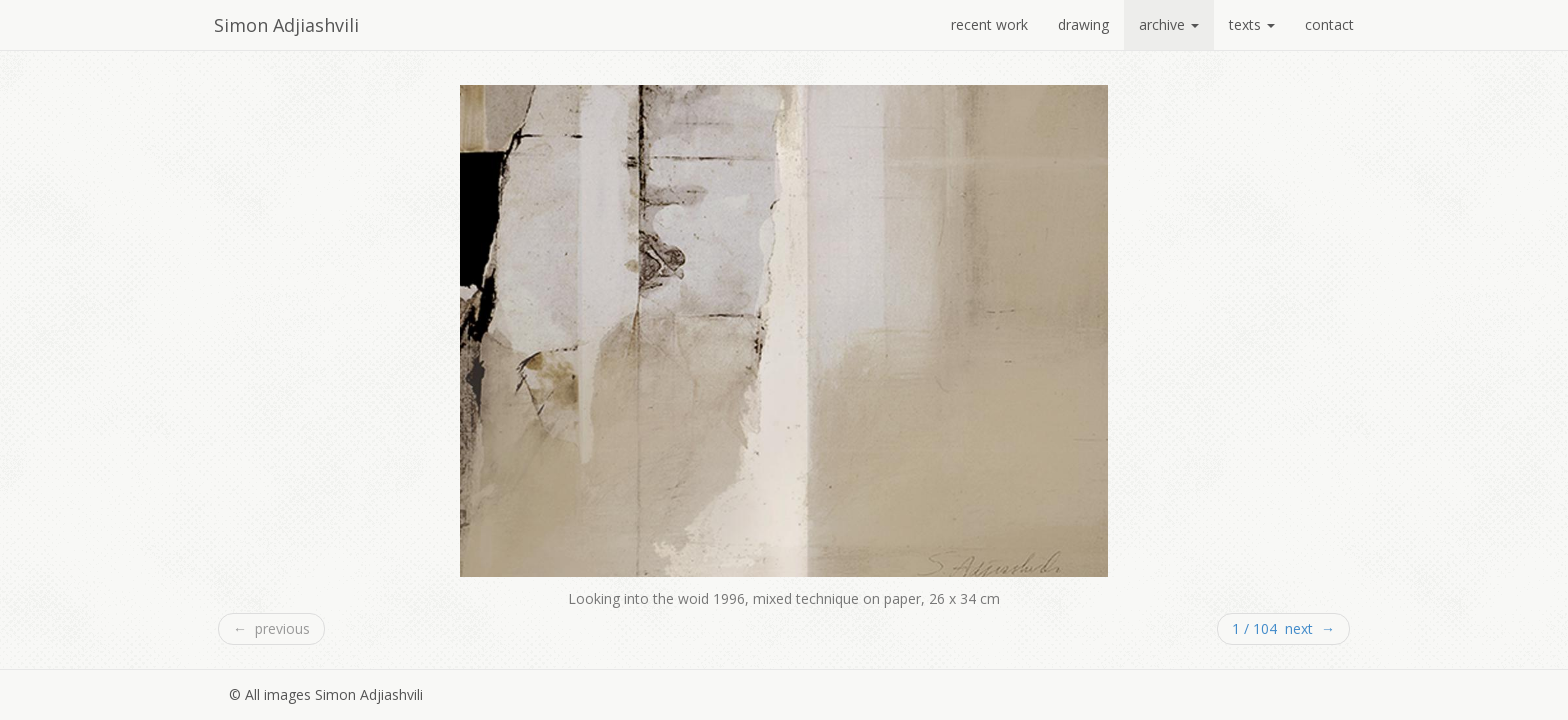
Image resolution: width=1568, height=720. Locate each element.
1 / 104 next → (1283, 628)
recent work (989, 24)
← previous (271, 628)
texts (1252, 24)
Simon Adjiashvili (286, 25)
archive (1169, 24)
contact (1329, 24)
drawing (1083, 24)
